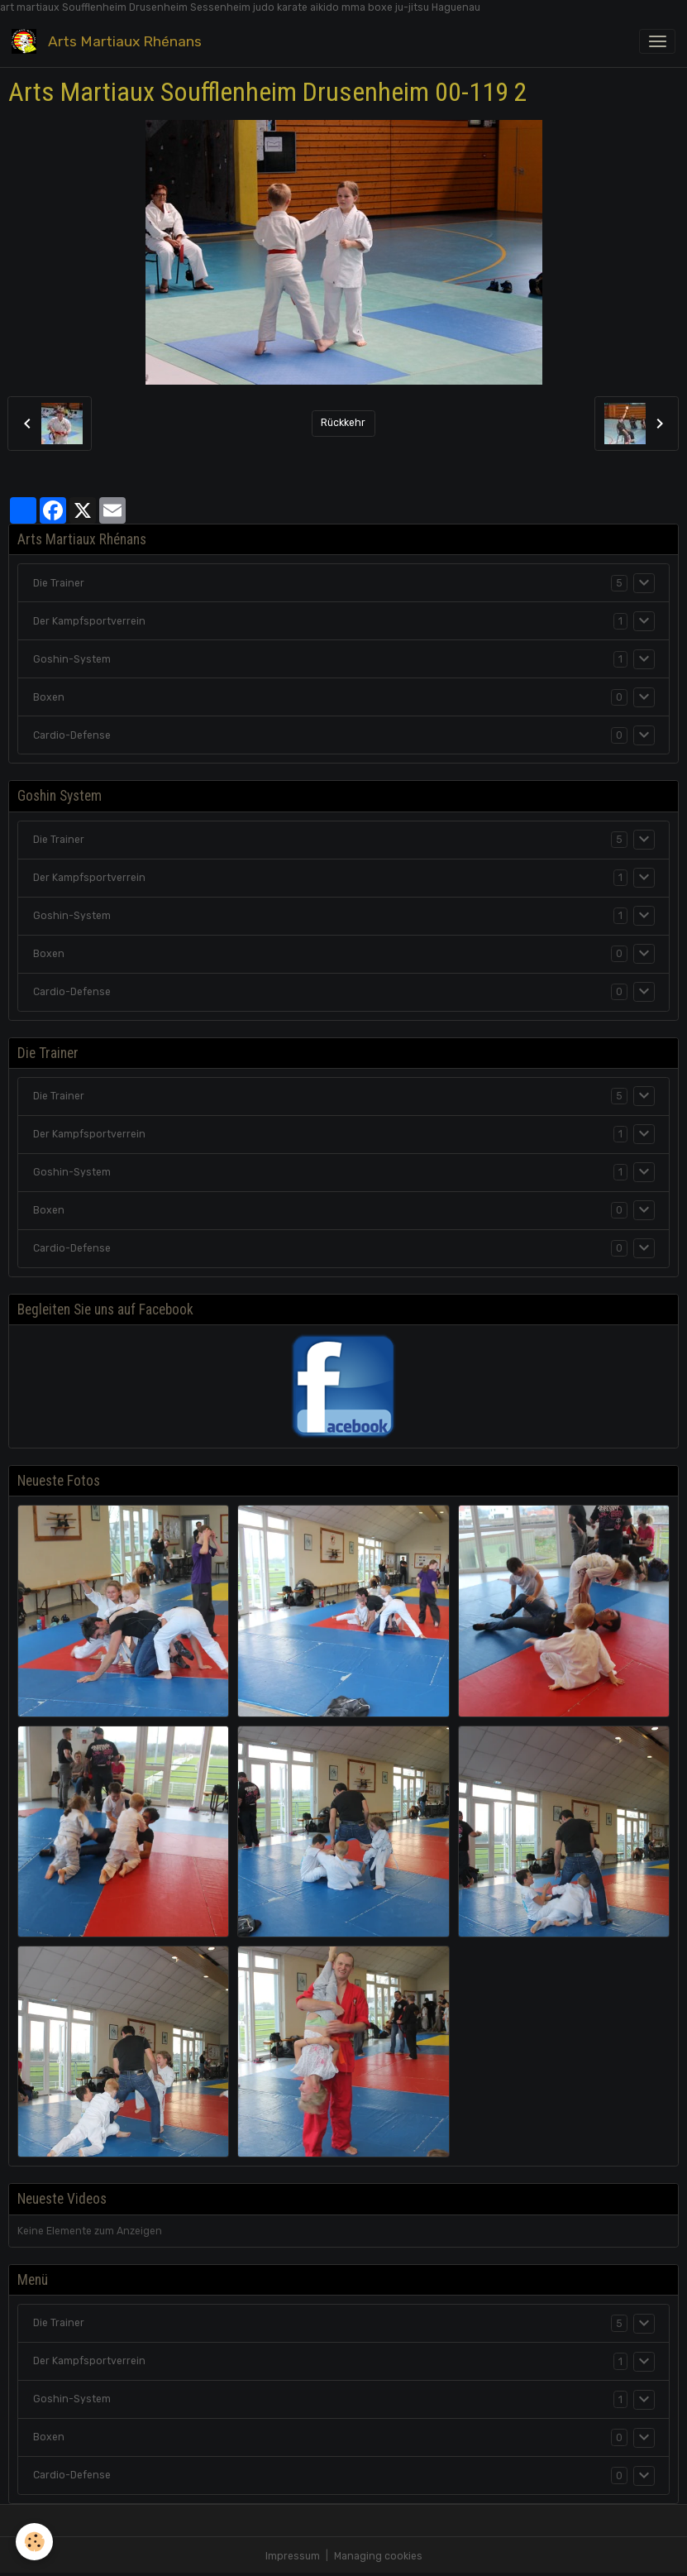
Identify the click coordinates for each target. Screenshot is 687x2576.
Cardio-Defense (72, 735)
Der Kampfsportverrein (89, 621)
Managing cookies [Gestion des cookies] (378, 2556)
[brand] (110, 40)
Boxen (48, 697)
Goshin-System (72, 659)
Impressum (292, 2556)
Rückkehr (343, 423)
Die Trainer (58, 583)
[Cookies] (35, 2541)
